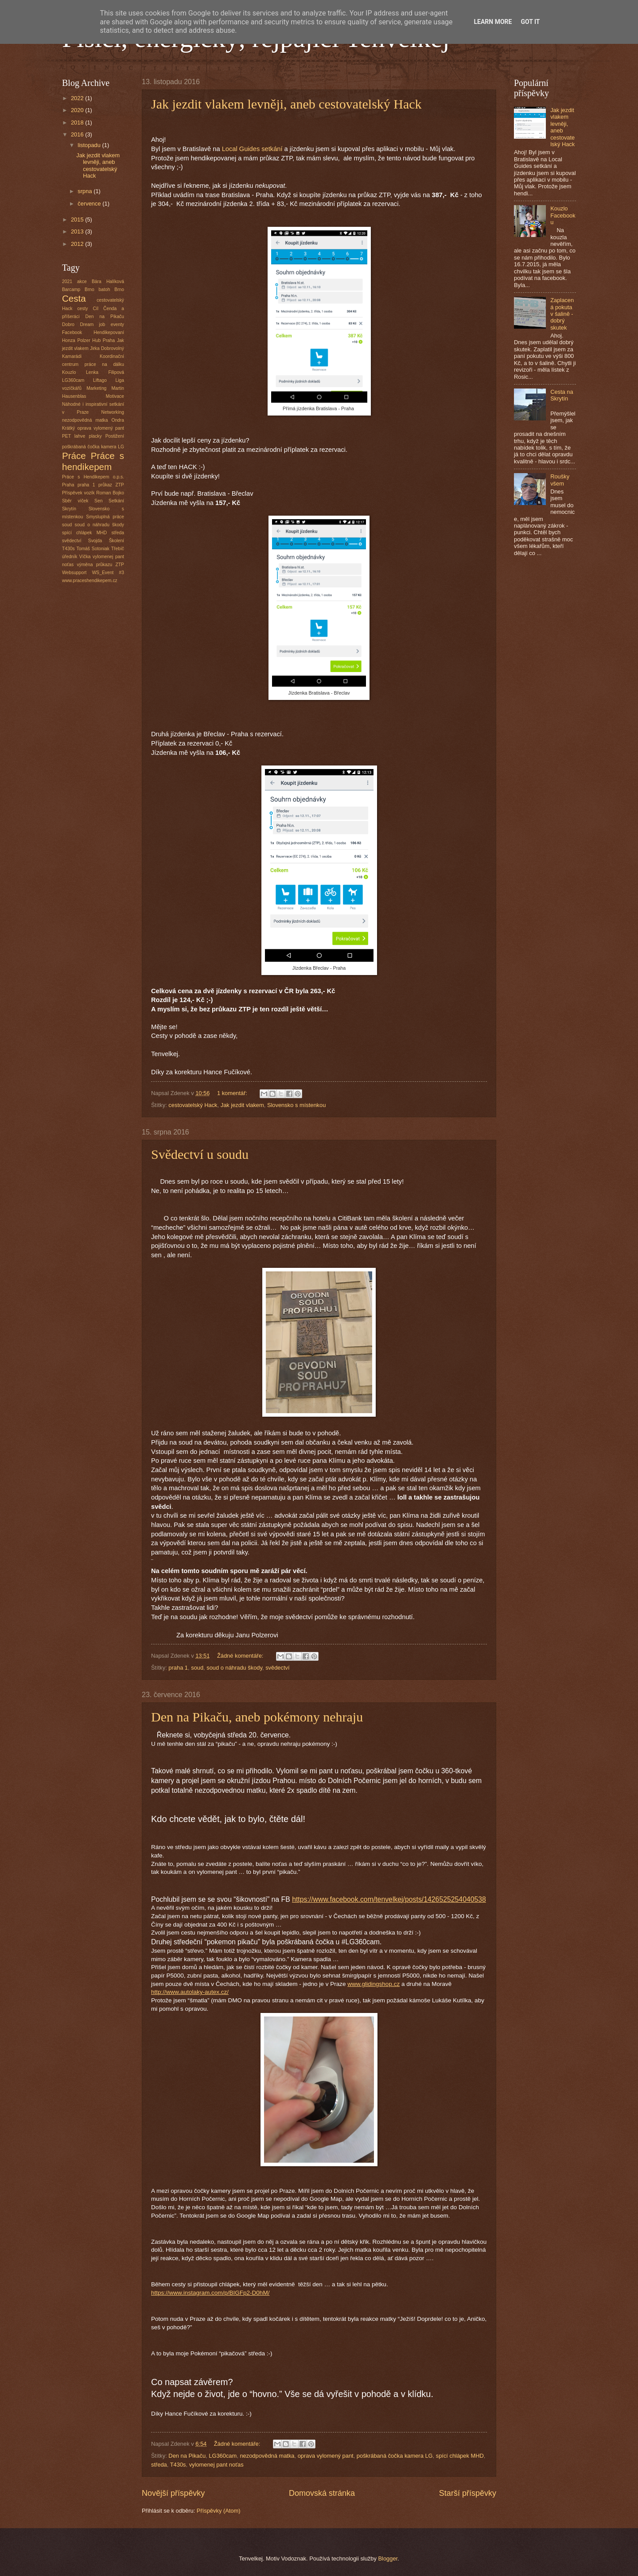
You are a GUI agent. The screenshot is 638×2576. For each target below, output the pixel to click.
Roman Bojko (110, 492)
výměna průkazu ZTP (100, 564)
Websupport (74, 572)
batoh (104, 289)
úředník (69, 556)
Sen (98, 500)
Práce (74, 456)
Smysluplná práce (105, 516)
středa (159, 2464)
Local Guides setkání (252, 148)
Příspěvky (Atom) (219, 2510)
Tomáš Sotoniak (93, 548)
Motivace (115, 396)
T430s (178, 2464)
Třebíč (117, 548)
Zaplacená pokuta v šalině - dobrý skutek (562, 314)
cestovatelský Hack (192, 1105)
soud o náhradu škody (234, 1667)
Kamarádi (72, 356)
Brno (119, 289)
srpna (85, 191)
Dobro (68, 324)
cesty (82, 308)
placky (95, 436)
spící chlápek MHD (460, 2455)
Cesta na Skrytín (561, 395)
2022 (78, 98)
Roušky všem (559, 479)
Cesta (74, 298)
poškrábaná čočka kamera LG (395, 2455)
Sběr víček (75, 500)
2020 (78, 110)
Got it (530, 21)
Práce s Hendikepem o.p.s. (93, 476)
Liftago (100, 380)
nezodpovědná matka (267, 2455)
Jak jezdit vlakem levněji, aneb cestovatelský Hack (286, 104)
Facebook (72, 332)
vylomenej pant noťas (216, 2464)
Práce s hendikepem (93, 461)
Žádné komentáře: (241, 1655)
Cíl (95, 308)
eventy (117, 324)
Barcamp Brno (78, 289)
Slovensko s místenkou (296, 1105)
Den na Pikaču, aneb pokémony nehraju (257, 1717)
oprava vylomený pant (326, 2455)
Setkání (116, 500)
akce (82, 281)
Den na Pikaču (187, 2455)
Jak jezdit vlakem (242, 1105)
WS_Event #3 (108, 572)
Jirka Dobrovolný (107, 348)
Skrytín (69, 508)
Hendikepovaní (108, 332)
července (90, 203)
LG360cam (223, 2455)
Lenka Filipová (105, 372)
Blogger (387, 2558)
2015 (78, 219)
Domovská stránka (322, 2493)
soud (197, 1667)
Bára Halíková (108, 281)
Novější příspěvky (173, 2493)
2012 (78, 244)
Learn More (493, 21)
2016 (78, 134)
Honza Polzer (76, 340)
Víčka (85, 556)
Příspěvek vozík (78, 492)
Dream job (92, 324)
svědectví (277, 1667)
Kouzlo (69, 372)
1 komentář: (233, 1093)
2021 (67, 281)
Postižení (114, 436)
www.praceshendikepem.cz (89, 580)
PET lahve (73, 436)
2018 (78, 122)
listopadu (90, 145)
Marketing (96, 388)
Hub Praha (103, 340)
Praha (68, 484)
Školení (116, 540)
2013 (78, 231)
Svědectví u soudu (200, 1154)
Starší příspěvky (467, 2493)
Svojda (95, 540)
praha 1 (178, 1667)
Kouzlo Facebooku (563, 215)
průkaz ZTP (111, 484)
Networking (112, 412)
